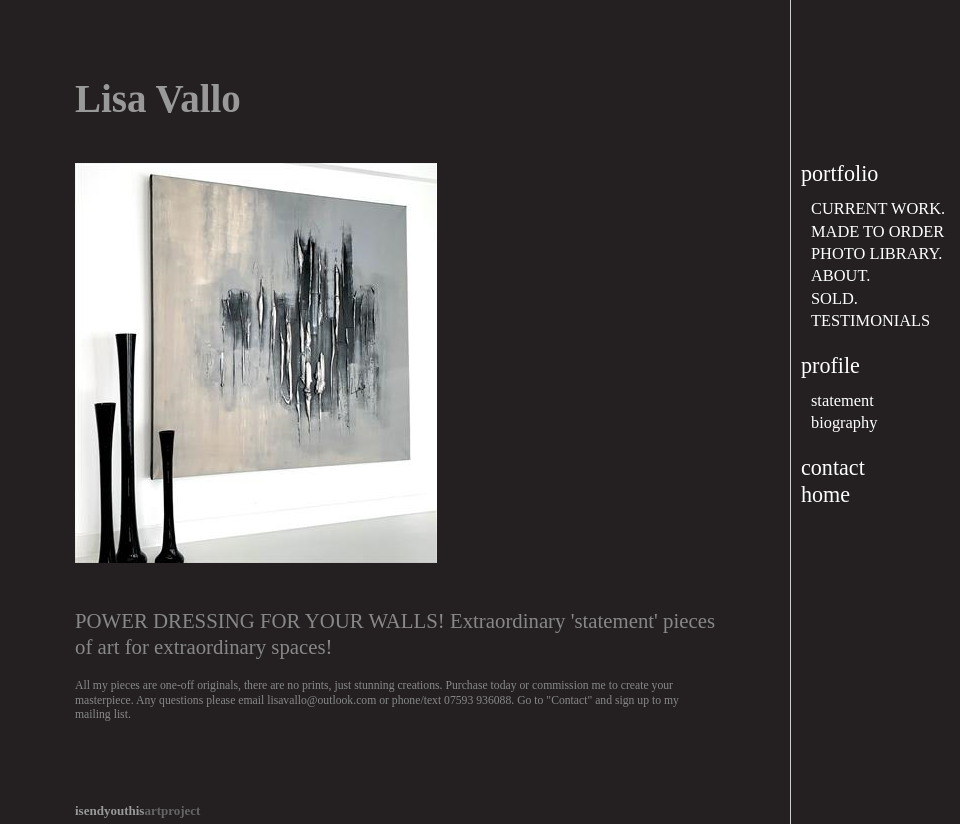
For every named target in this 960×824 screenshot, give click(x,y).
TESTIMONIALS (870, 320)
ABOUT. (840, 275)
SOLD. (834, 298)
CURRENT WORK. (878, 208)
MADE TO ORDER (877, 231)
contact (833, 467)
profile (830, 365)
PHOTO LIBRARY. (876, 253)
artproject (137, 810)
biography (844, 422)
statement (842, 400)
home (825, 494)
